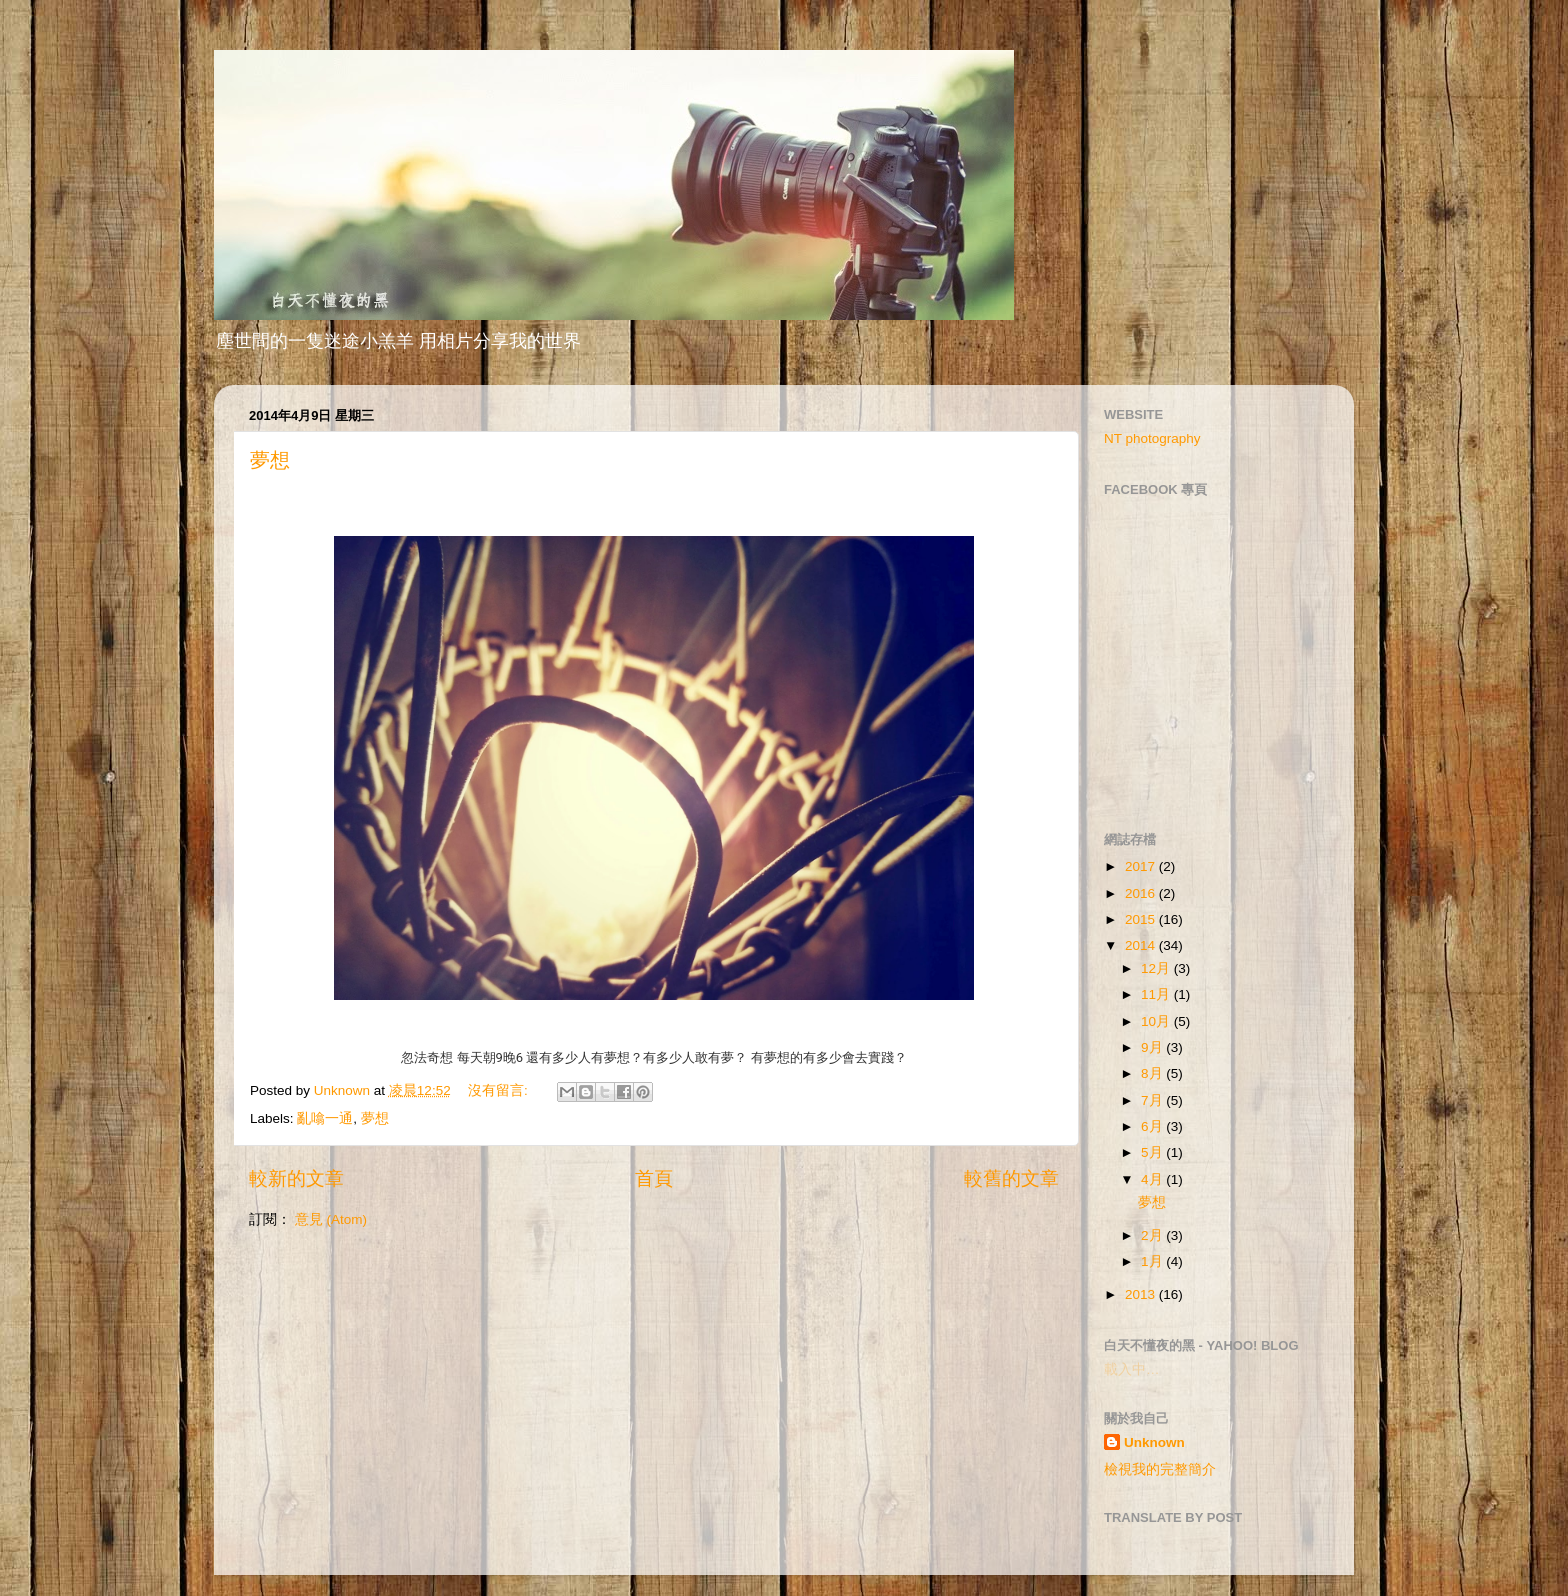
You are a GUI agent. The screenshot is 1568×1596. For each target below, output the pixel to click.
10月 (1157, 1021)
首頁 (654, 1178)
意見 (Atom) (331, 1219)
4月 (1153, 1179)
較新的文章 (296, 1178)
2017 (1142, 866)
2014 (1142, 945)
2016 (1142, 893)
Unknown (1154, 1442)
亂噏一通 (325, 1118)
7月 (1153, 1100)
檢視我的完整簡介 (1160, 1469)
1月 (1153, 1261)
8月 (1153, 1073)
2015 (1142, 919)
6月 (1153, 1126)
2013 (1142, 1294)
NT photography (1152, 438)
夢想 (270, 460)
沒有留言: (500, 1090)
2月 (1153, 1235)
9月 (1153, 1047)
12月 (1157, 968)
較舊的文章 (1011, 1178)
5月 (1153, 1152)
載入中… (1132, 1369)
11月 (1157, 994)
